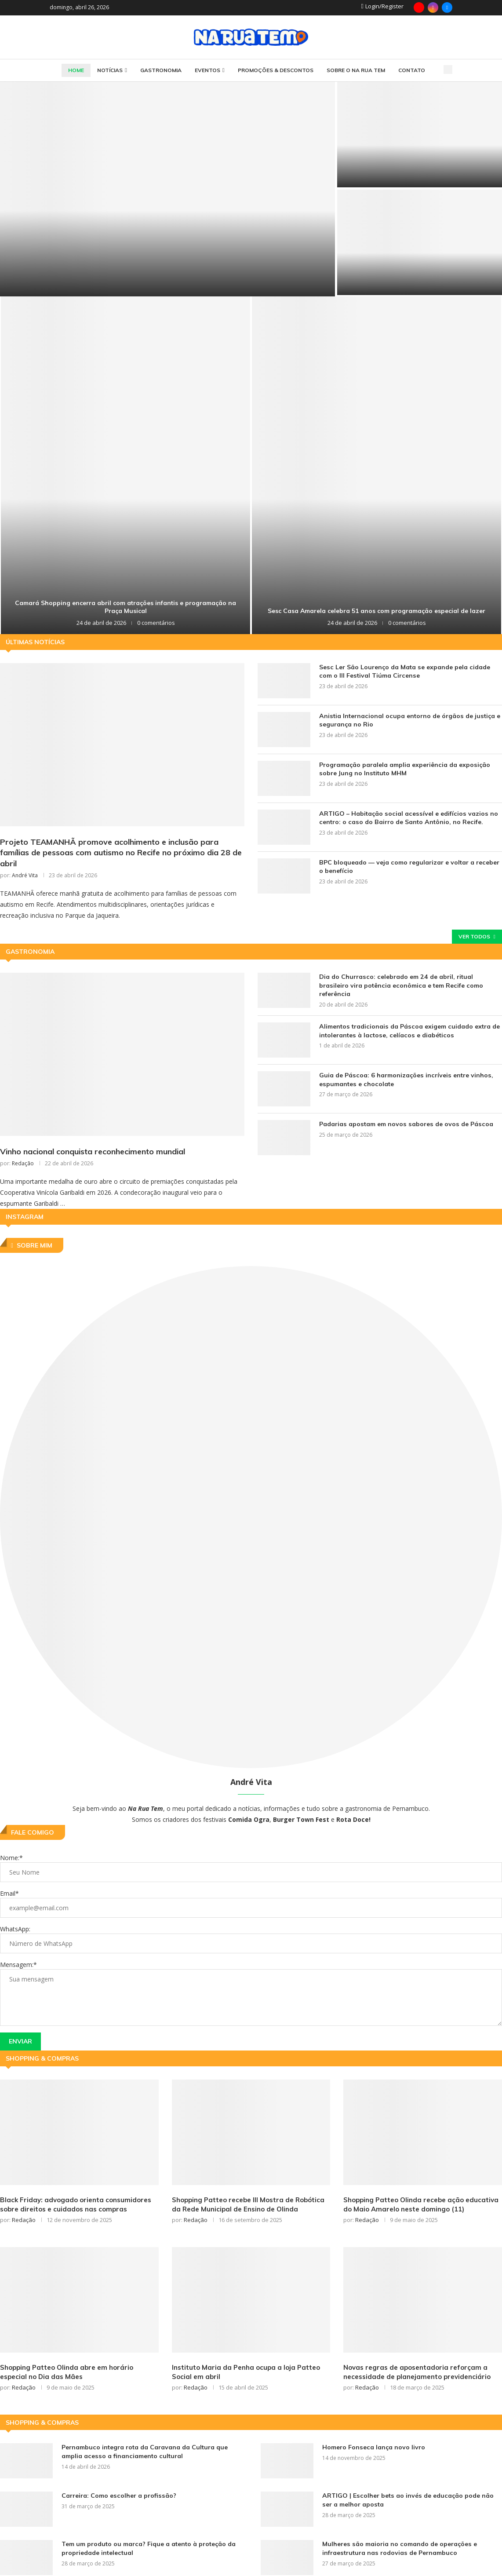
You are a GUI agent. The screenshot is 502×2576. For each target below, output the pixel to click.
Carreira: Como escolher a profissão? (118, 2496)
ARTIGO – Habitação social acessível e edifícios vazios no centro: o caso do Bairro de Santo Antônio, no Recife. (406, 818)
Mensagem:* (18, 1965)
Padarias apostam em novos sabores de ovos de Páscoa (404, 1124)
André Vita (25, 875)
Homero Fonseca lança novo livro (373, 2448)
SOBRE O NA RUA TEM (356, 70)
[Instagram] (433, 7)
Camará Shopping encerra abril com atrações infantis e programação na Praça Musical (125, 607)
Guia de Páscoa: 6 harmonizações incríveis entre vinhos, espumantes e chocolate (404, 1079)
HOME (76, 70)
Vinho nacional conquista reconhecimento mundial (92, 1152)
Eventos (207, 70)
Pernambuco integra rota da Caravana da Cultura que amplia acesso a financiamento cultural (144, 2452)
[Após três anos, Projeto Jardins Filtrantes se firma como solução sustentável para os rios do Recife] (167, 189)
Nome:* (11, 1858)
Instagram (25, 1218)
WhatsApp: (15, 1930)
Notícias (110, 70)
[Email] (447, 7)
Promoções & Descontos (275, 70)
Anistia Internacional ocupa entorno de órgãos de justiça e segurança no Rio (408, 720)
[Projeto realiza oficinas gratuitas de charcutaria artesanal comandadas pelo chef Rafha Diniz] (419, 242)
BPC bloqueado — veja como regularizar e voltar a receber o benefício (408, 866)
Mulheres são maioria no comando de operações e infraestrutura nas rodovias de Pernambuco (398, 2549)
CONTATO (411, 70)
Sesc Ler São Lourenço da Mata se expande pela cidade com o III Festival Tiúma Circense (403, 671)
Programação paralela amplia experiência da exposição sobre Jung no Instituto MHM (404, 769)
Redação (23, 1164)
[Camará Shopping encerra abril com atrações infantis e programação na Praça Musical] (125, 465)
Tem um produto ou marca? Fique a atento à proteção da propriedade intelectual (148, 2549)
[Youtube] (419, 7)
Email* (9, 1894)
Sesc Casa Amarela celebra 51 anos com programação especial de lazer (376, 611)
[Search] (448, 69)
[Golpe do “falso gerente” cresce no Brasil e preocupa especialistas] (419, 134)
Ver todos (476, 937)
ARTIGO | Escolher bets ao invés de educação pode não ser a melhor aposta (412, 2500)
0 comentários (156, 623)
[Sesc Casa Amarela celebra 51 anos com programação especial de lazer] (376, 465)
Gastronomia (161, 70)
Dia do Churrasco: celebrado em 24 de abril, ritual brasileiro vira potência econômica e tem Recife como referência (410, 982)
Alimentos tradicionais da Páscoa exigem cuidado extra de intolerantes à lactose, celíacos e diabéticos (408, 1030)
